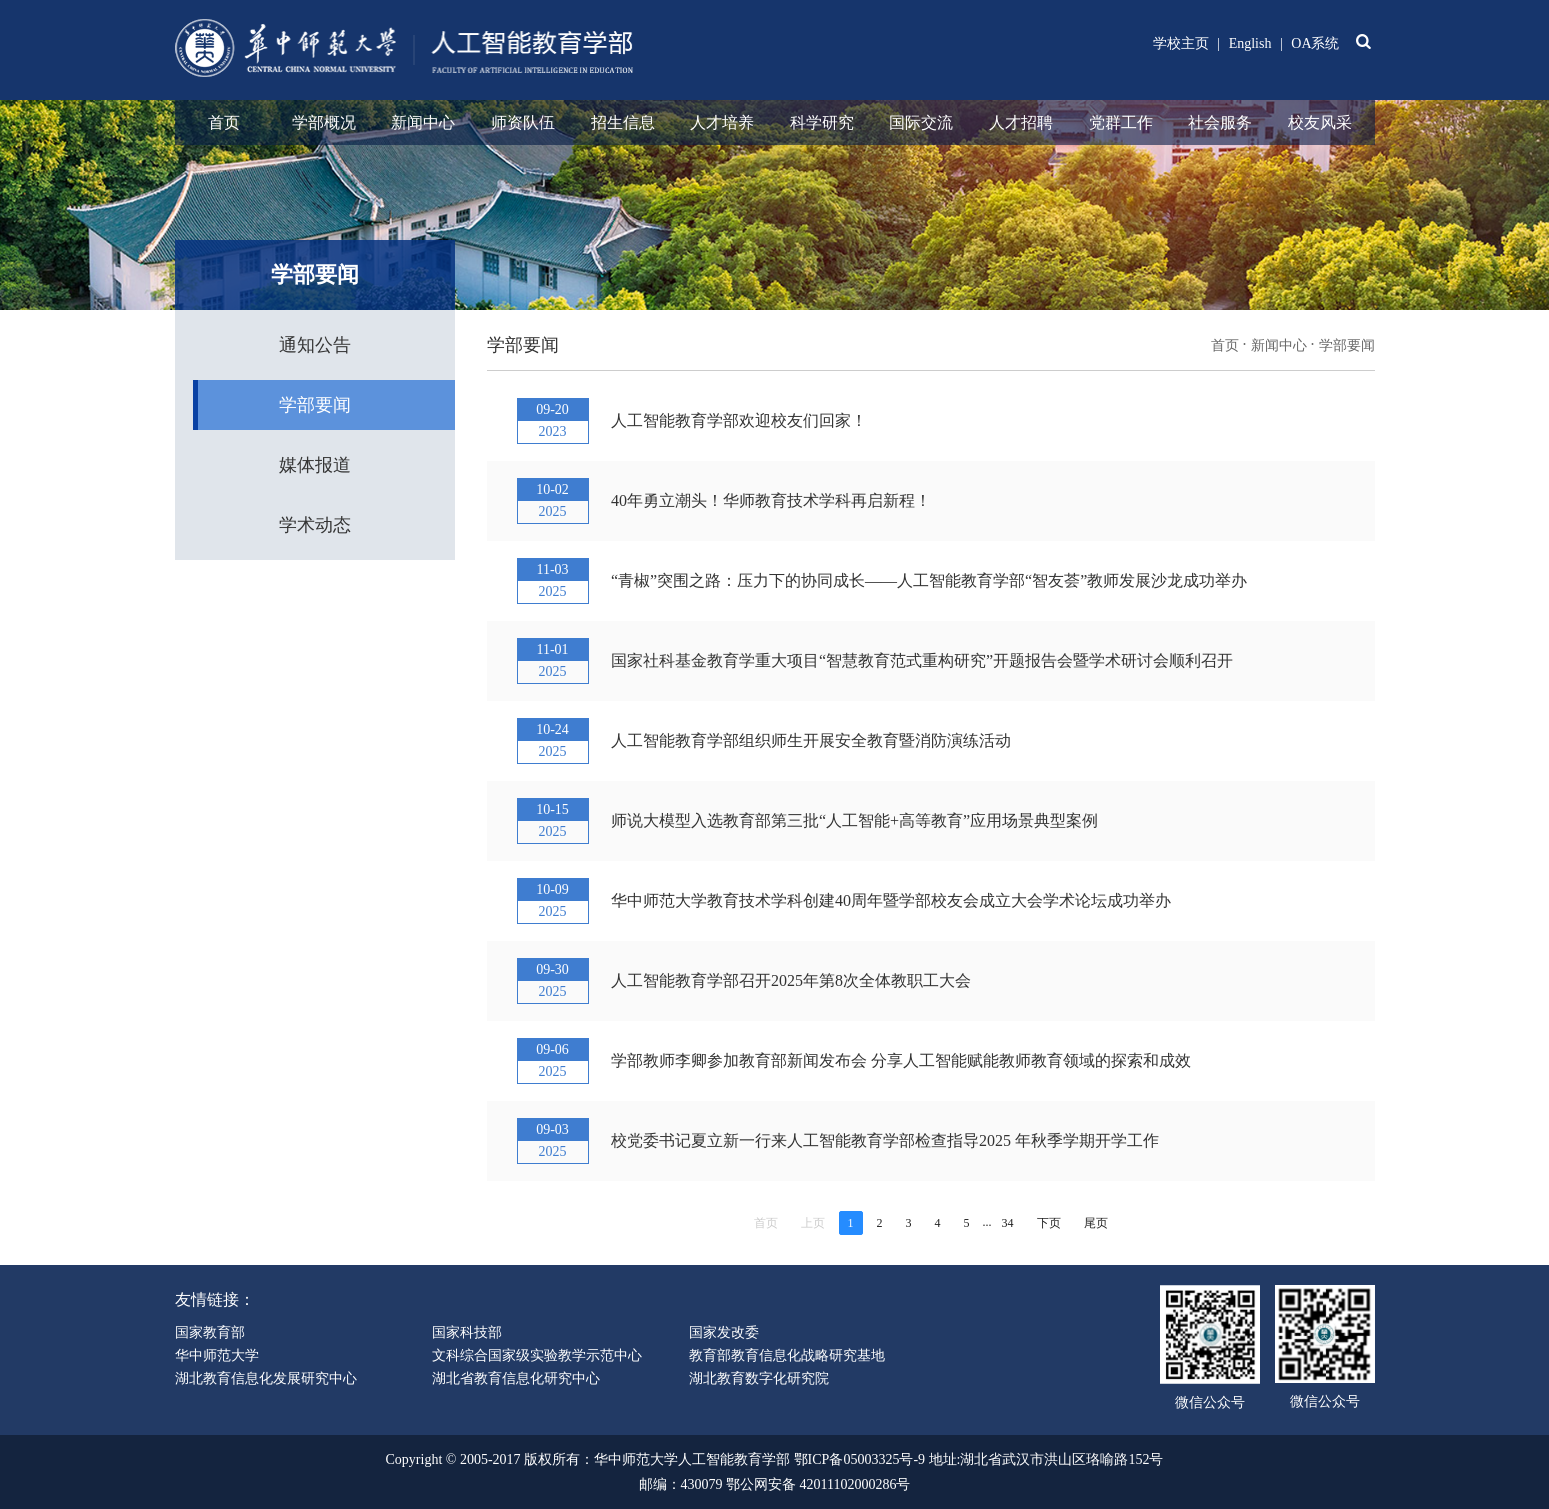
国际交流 (921, 122)
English (1250, 43)
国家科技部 (467, 1332)
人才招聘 (1021, 122)
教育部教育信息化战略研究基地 (787, 1355)
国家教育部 (210, 1332)
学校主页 (1181, 43)
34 (1008, 1223)
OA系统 (1315, 43)
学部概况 (324, 122)
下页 (1049, 1223)
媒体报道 (315, 465)
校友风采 (1320, 122)
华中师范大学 (217, 1355)
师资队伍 (523, 122)
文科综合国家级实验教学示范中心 (537, 1355)
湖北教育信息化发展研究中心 (266, 1378)
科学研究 (822, 122)
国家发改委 (724, 1332)
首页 (224, 122)
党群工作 (1121, 122)
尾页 (1096, 1223)
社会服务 (1220, 122)
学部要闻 (315, 405)
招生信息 (623, 122)
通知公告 (315, 345)
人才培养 (722, 122)
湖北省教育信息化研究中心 (516, 1378)
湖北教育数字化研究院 (759, 1378)
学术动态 (315, 525)
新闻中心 (423, 122)
